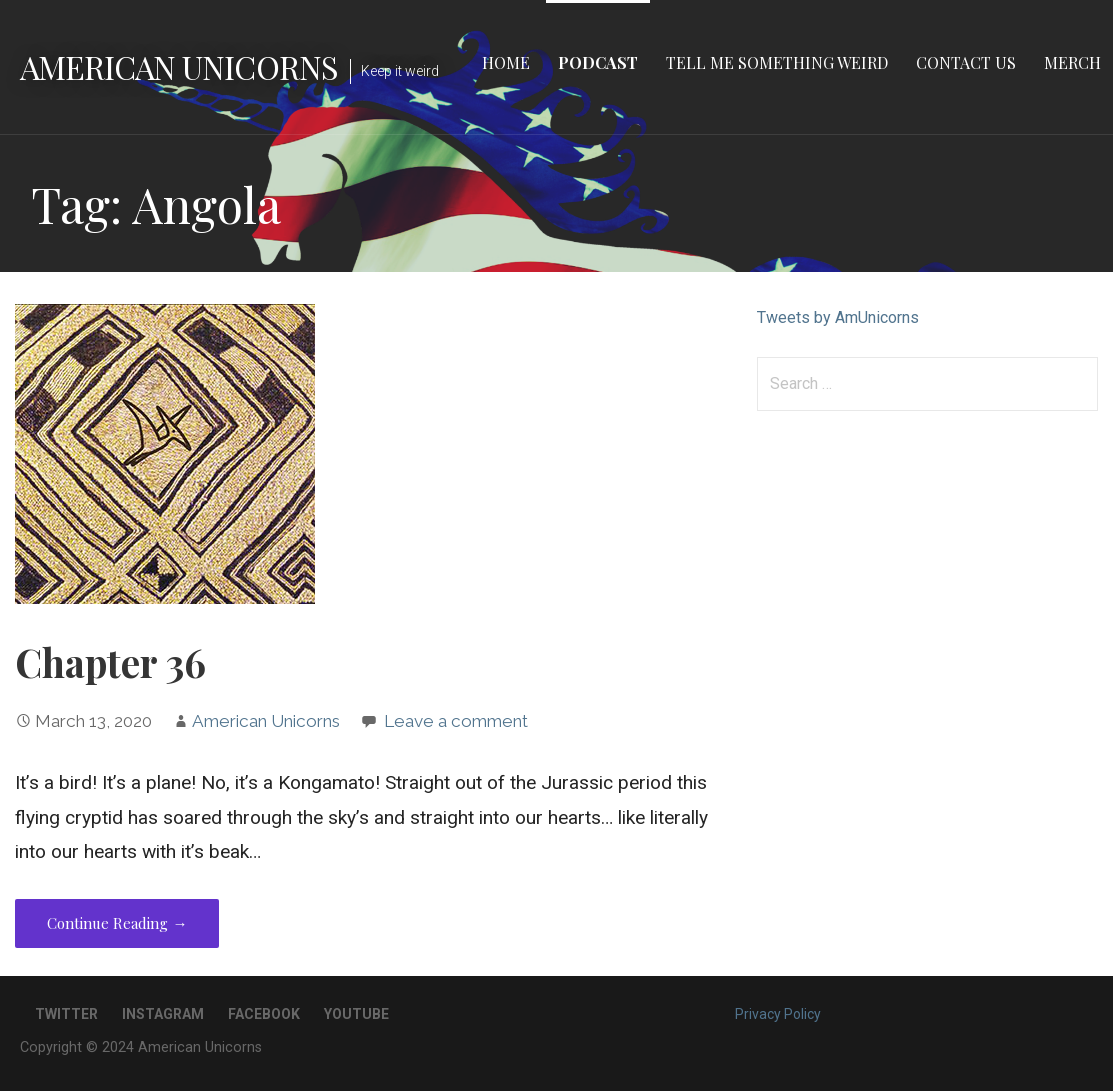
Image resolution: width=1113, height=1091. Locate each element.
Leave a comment (456, 721)
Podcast (598, 62)
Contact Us (966, 62)
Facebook (264, 1014)
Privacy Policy (778, 1014)
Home (506, 62)
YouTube (356, 1014)
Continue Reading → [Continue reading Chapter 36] (117, 923)
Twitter (66, 1014)
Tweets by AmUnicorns (838, 317)
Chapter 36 (110, 662)
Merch (1072, 62)
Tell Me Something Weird (777, 62)
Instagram (163, 1014)
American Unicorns (179, 66)
